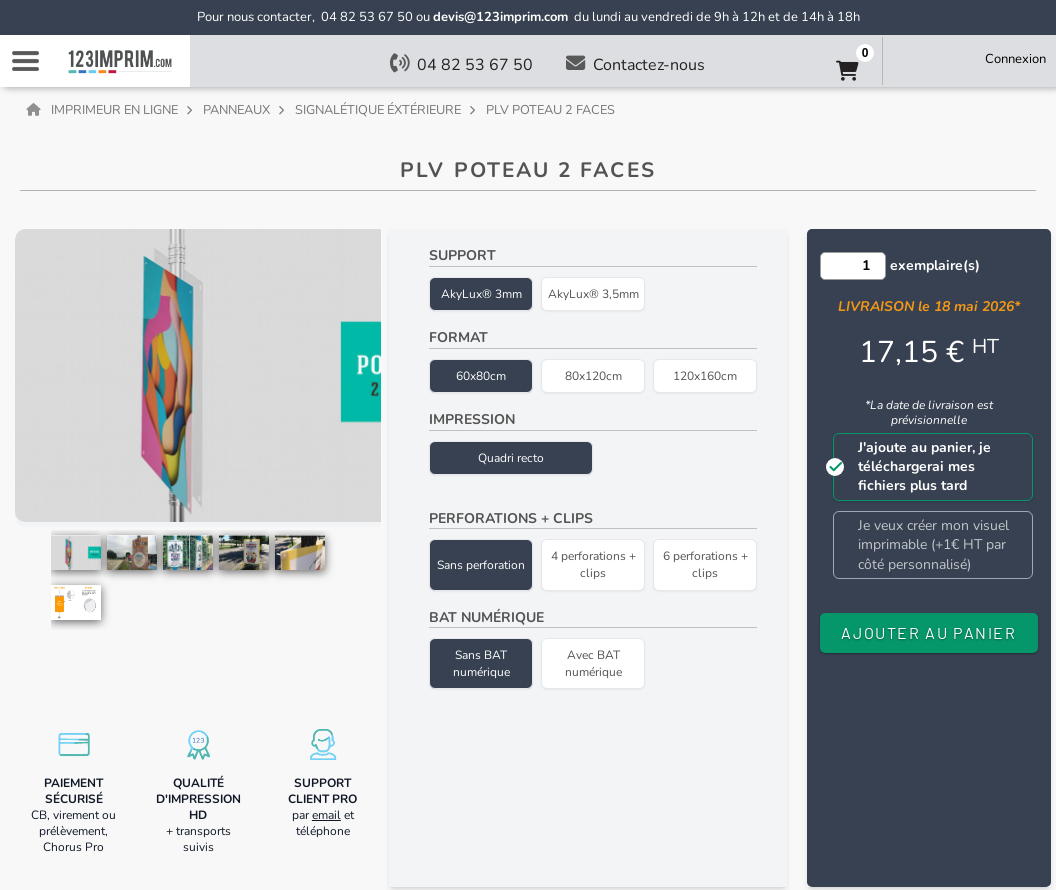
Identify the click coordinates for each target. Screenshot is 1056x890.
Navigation (25, 61)
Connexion (1015, 59)
